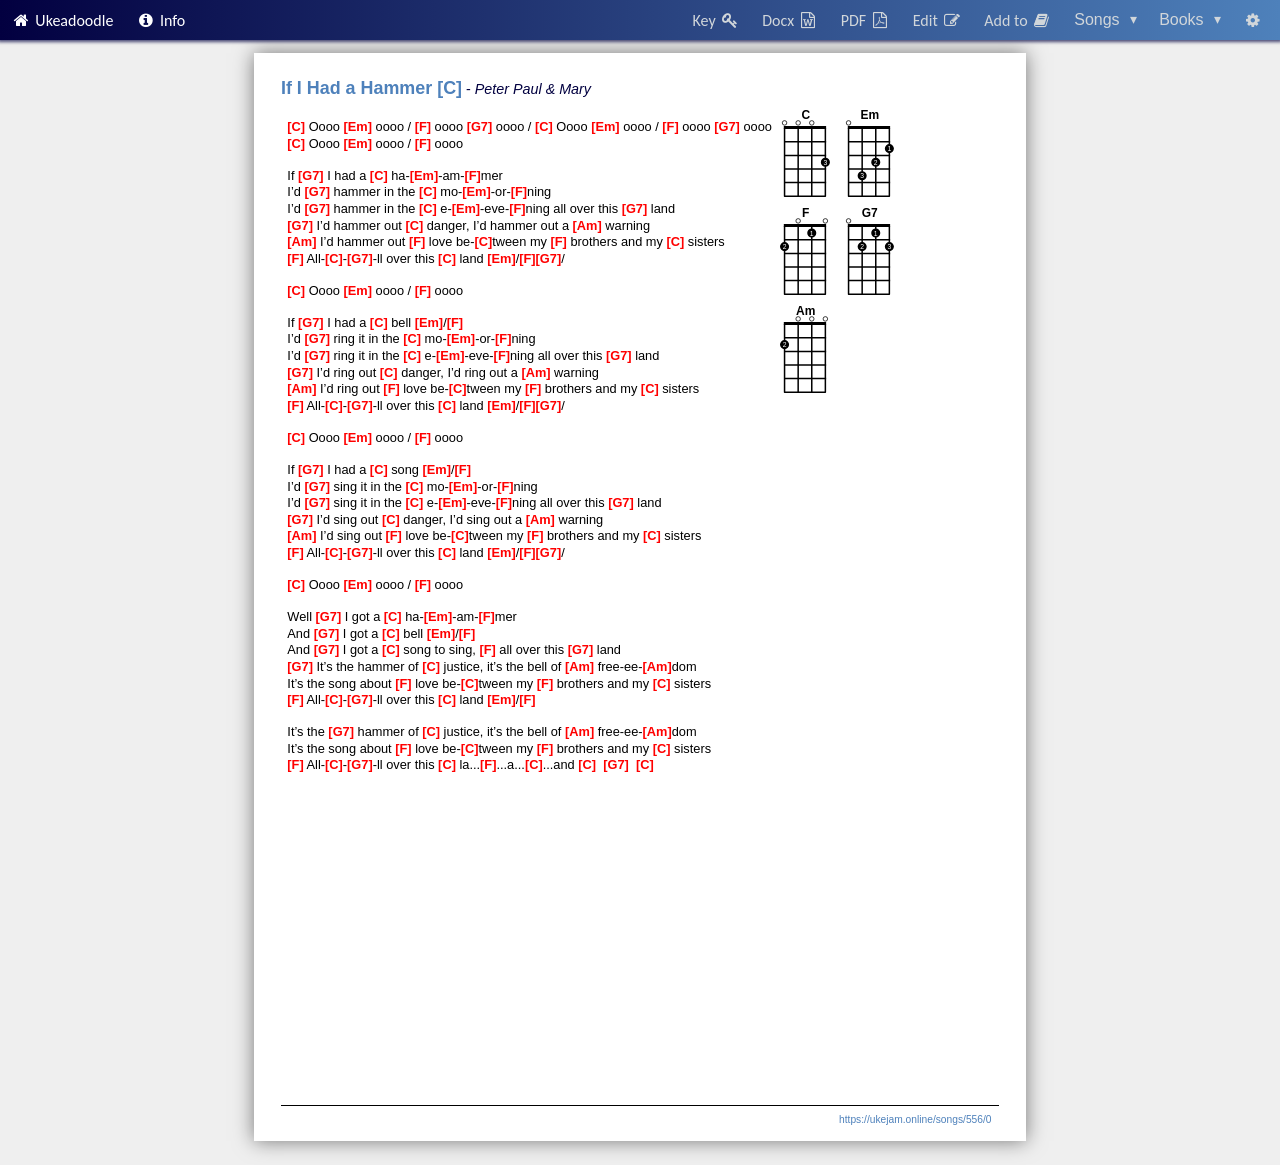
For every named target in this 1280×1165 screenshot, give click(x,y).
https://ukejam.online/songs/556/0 (915, 1119)
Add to (1018, 20)
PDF (866, 20)
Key (716, 20)
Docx (790, 20)
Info (161, 20)
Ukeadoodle (62, 20)
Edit (937, 20)
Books (1190, 19)
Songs (1105, 19)
